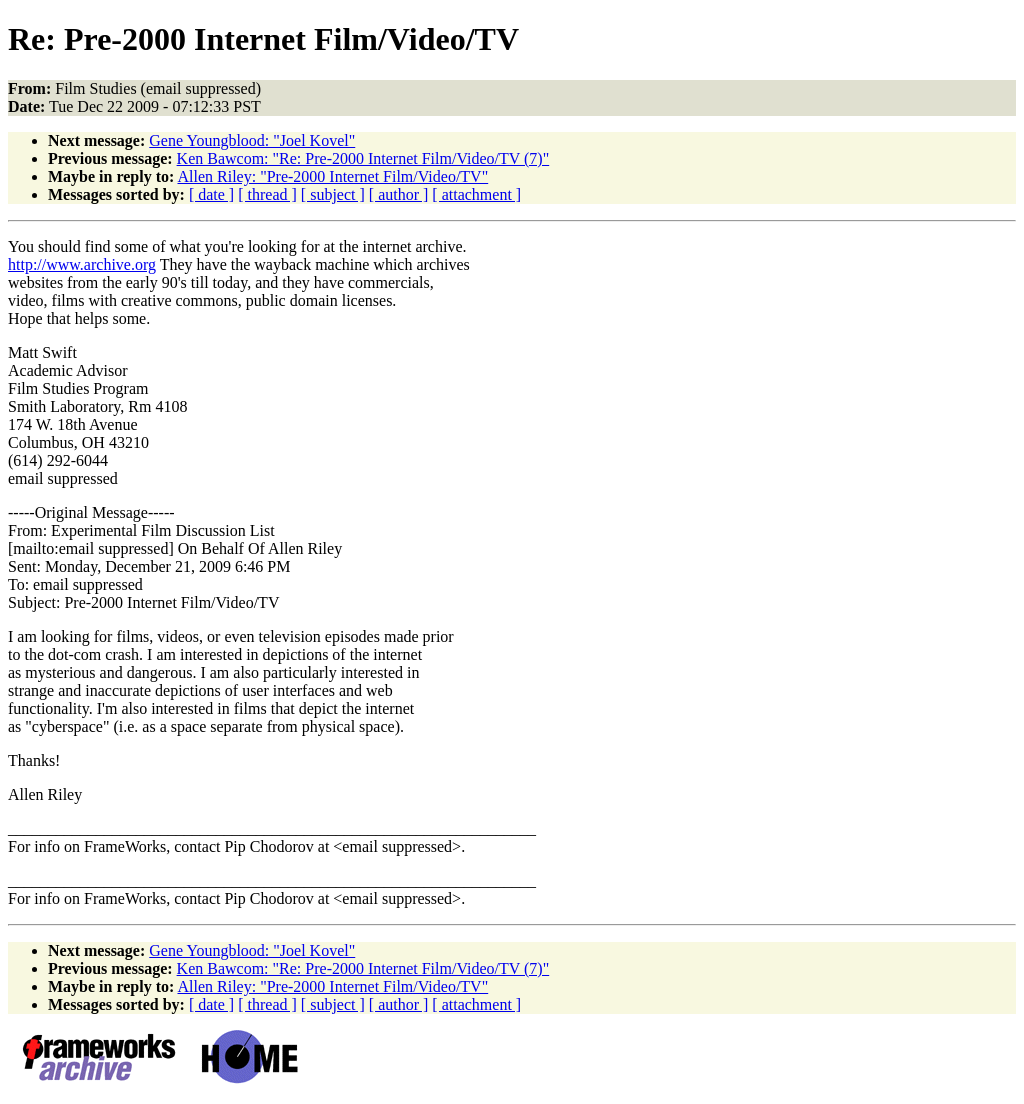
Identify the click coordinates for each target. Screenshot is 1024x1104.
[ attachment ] (476, 194)
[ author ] (399, 194)
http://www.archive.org (82, 264)
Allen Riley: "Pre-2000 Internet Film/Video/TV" (332, 176)
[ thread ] (267, 194)
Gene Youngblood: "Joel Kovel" (252, 140)
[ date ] (211, 194)
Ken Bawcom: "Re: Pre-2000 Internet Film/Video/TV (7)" (363, 158)
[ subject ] (333, 194)
